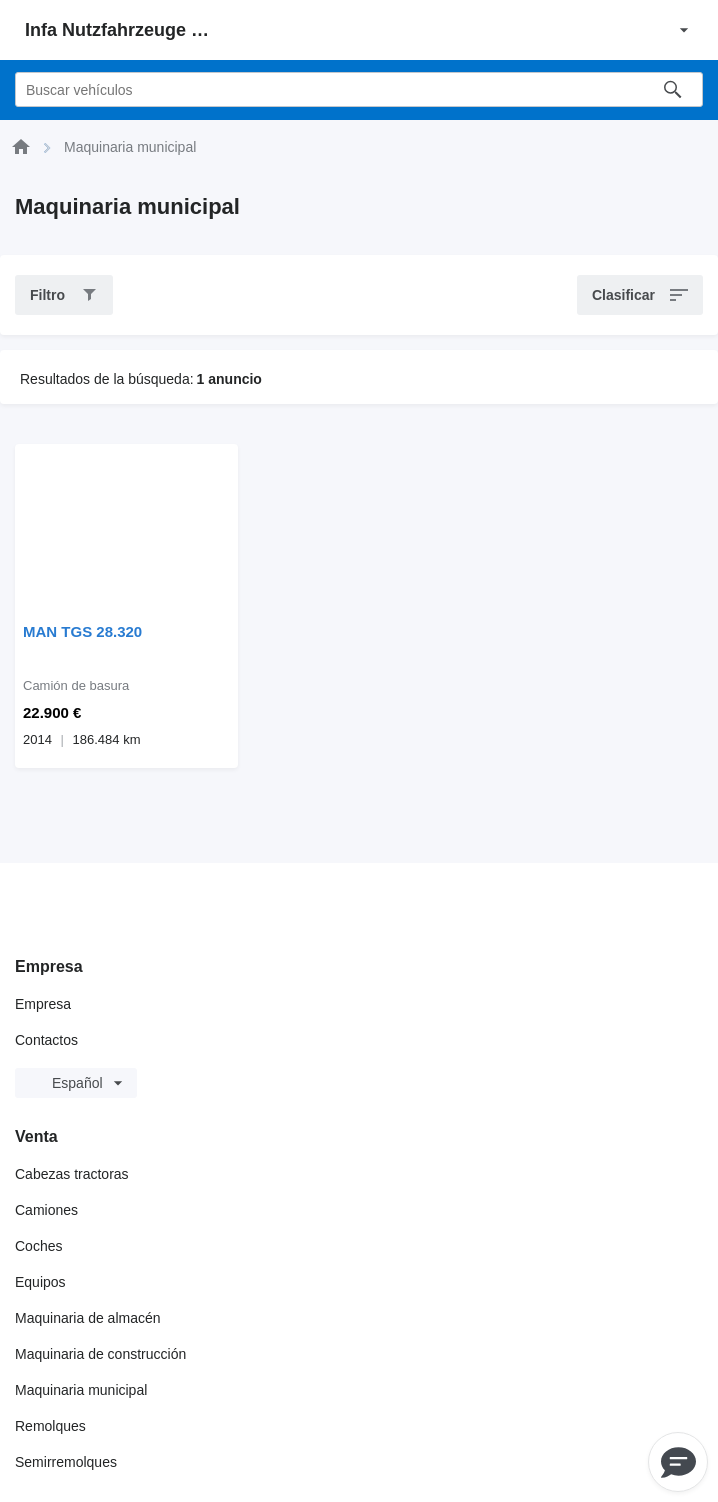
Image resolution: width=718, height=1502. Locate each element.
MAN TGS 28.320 (82, 631)
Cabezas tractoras (72, 1174)
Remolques (50, 1426)
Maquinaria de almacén (88, 1318)
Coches (38, 1246)
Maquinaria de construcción (100, 1354)
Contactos (46, 1040)
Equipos (40, 1282)
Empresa (43, 1004)
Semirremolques (66, 1462)
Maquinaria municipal (81, 1390)
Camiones (46, 1210)
